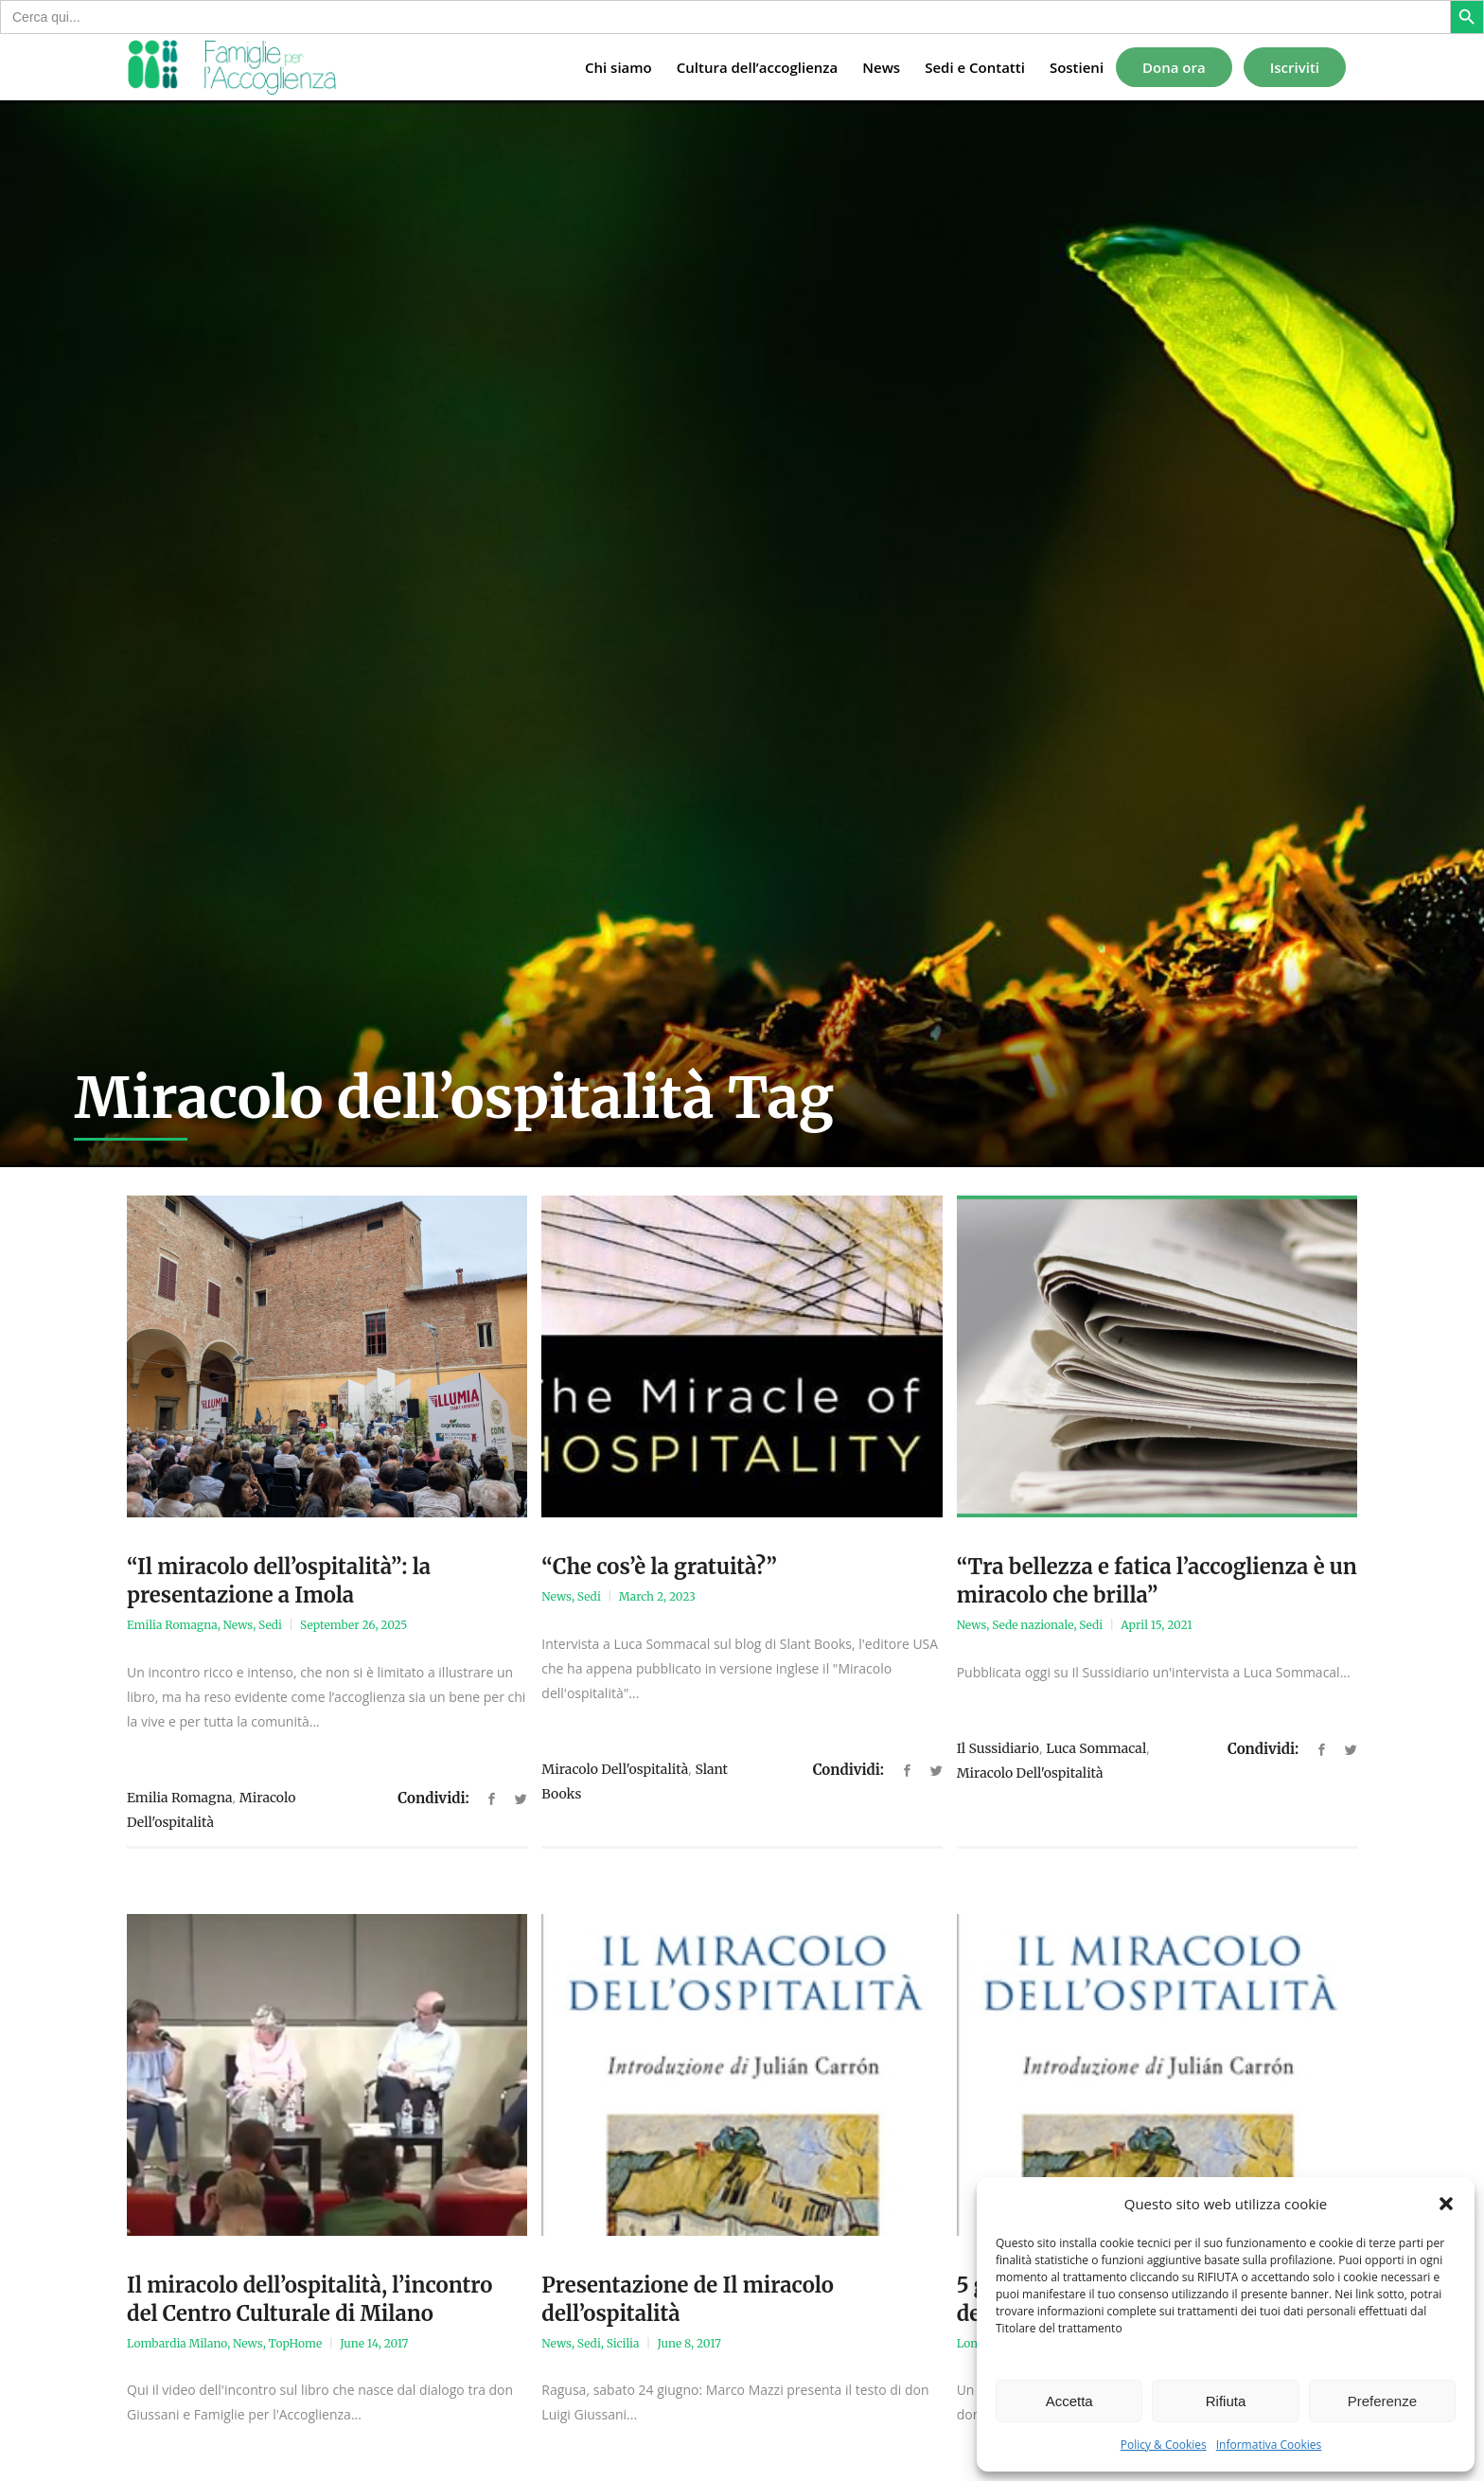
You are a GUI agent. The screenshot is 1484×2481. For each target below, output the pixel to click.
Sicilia (623, 2343)
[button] (1446, 2203)
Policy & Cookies (1164, 2445)
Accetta (1069, 2401)
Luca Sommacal (1096, 1748)
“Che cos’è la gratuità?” (658, 1566)
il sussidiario (998, 1748)
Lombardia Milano (177, 2343)
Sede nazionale (1032, 1625)
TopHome (296, 2343)
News (238, 1625)
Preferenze (1382, 2401)
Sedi (270, 1625)
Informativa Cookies (1269, 2445)
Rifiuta (1226, 2401)
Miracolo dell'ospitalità (614, 1769)
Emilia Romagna (172, 1625)
